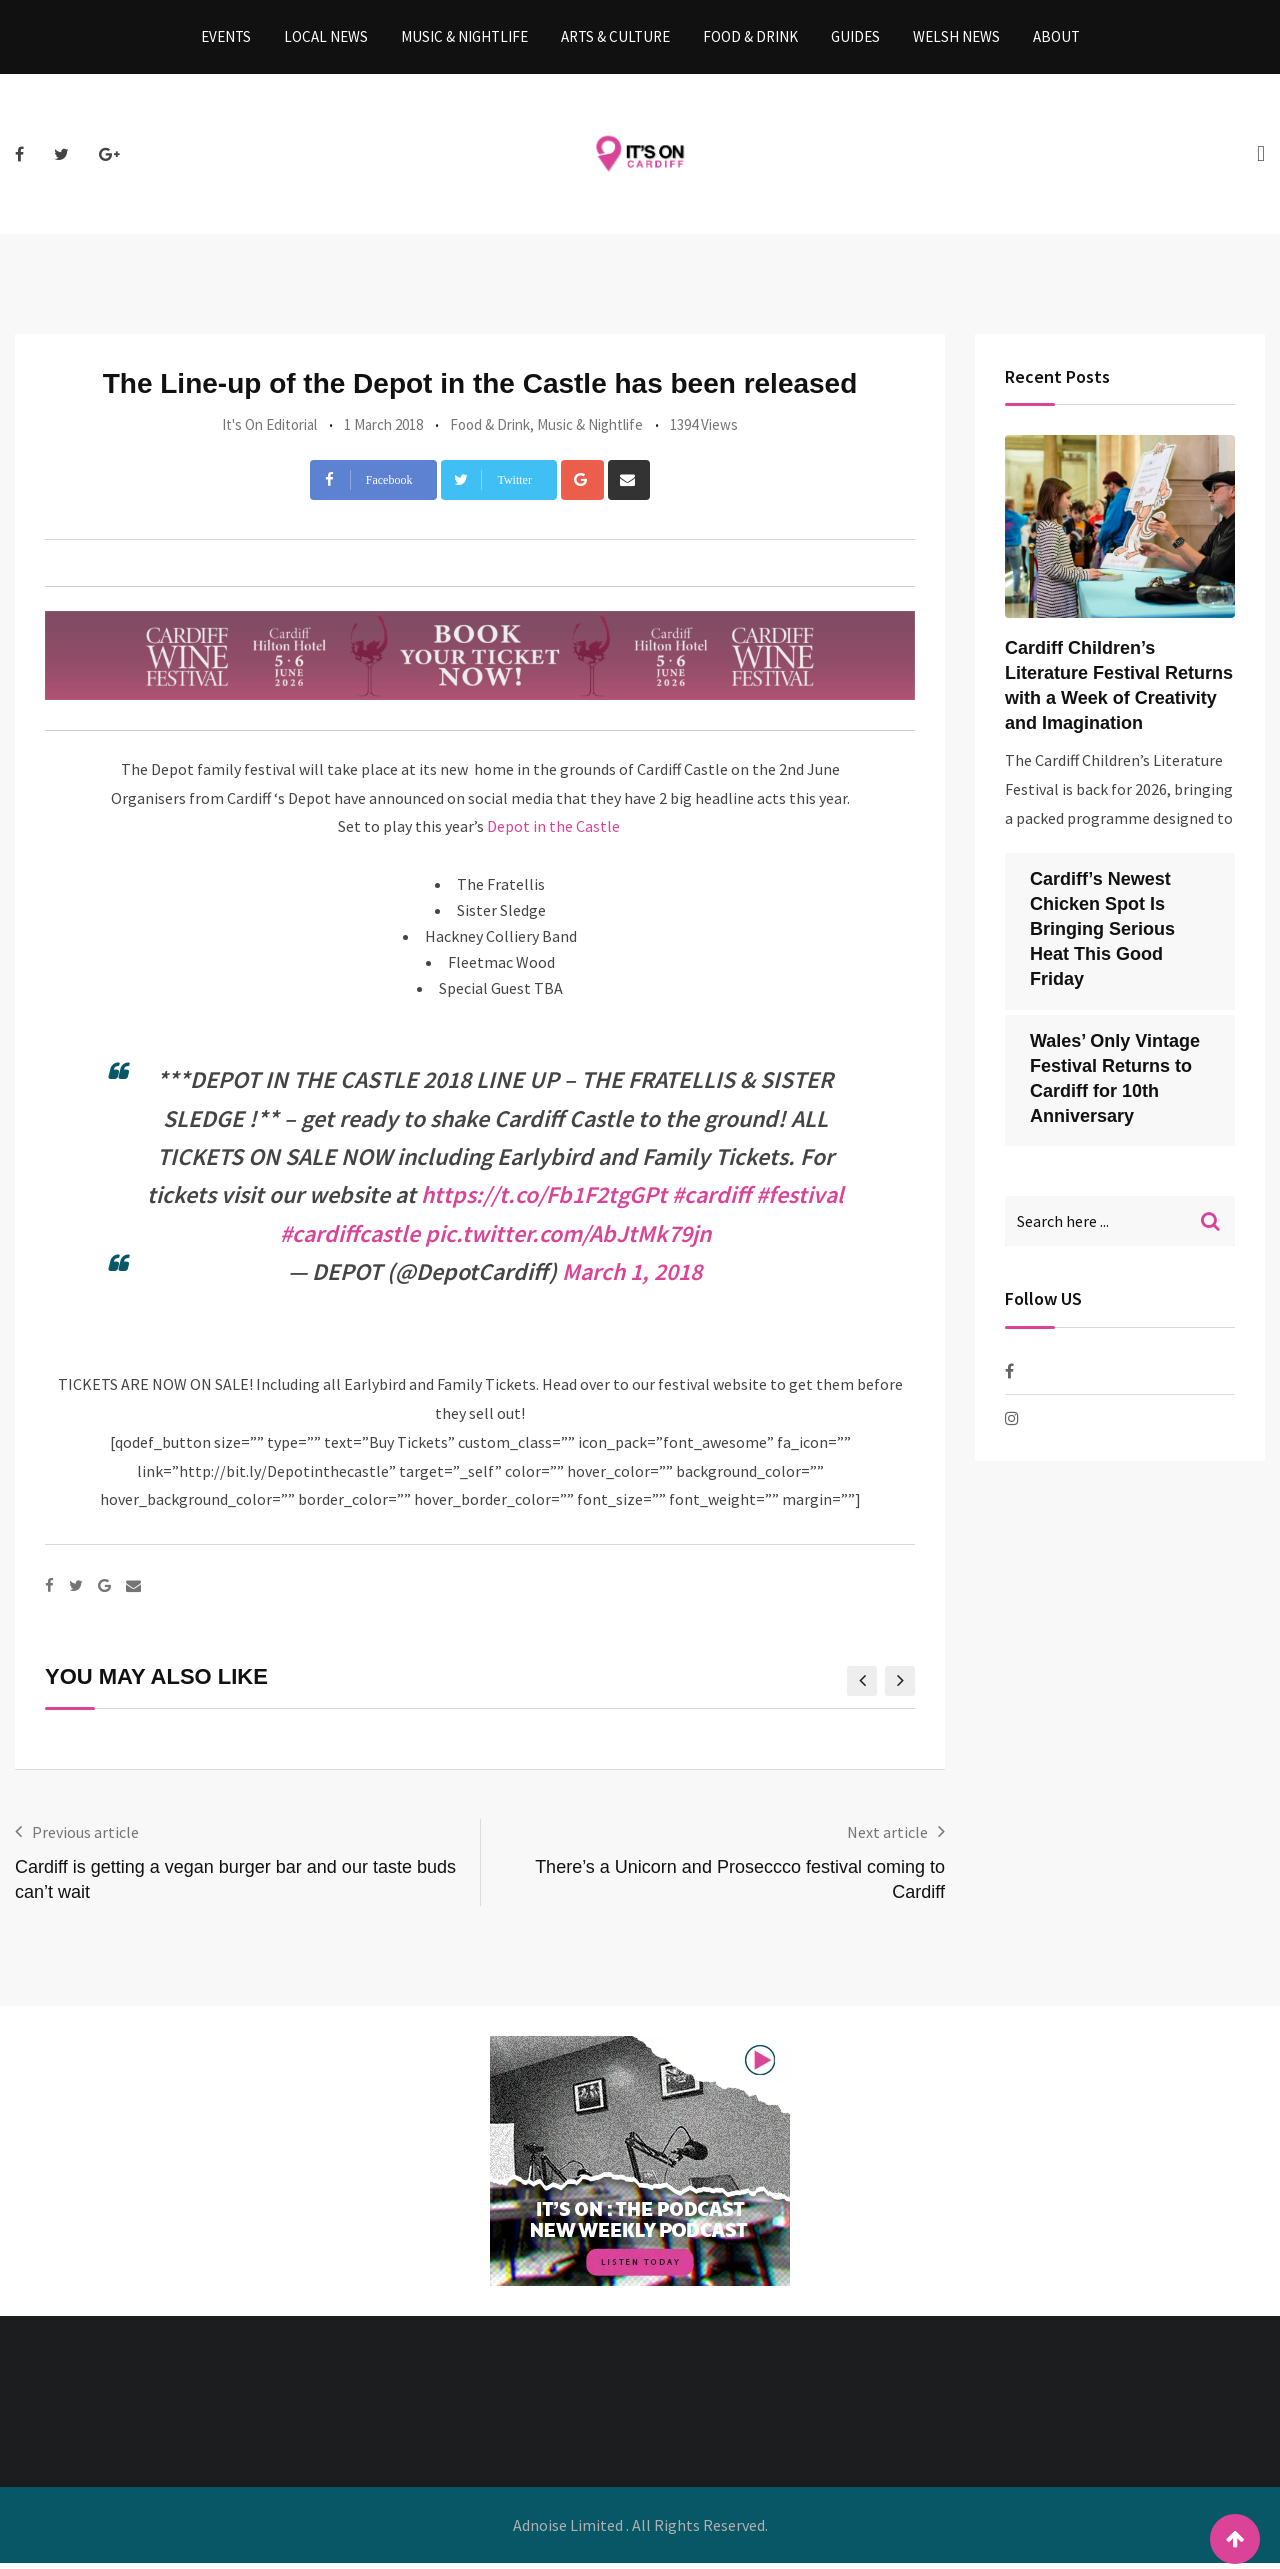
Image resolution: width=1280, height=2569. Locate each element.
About (1056, 39)
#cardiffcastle (350, 1239)
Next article (887, 1838)
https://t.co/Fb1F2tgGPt (544, 1200)
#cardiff (711, 1200)
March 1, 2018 (632, 1277)
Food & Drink (750, 39)
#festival (800, 1200)
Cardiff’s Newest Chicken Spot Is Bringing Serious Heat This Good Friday (1102, 935)
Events (226, 39)
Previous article (85, 1838)
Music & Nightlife (464, 39)
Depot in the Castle (555, 832)
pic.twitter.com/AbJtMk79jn (568, 1239)
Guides (855, 39)
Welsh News (956, 39)
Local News (326, 39)
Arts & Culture (615, 39)
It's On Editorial (269, 430)
